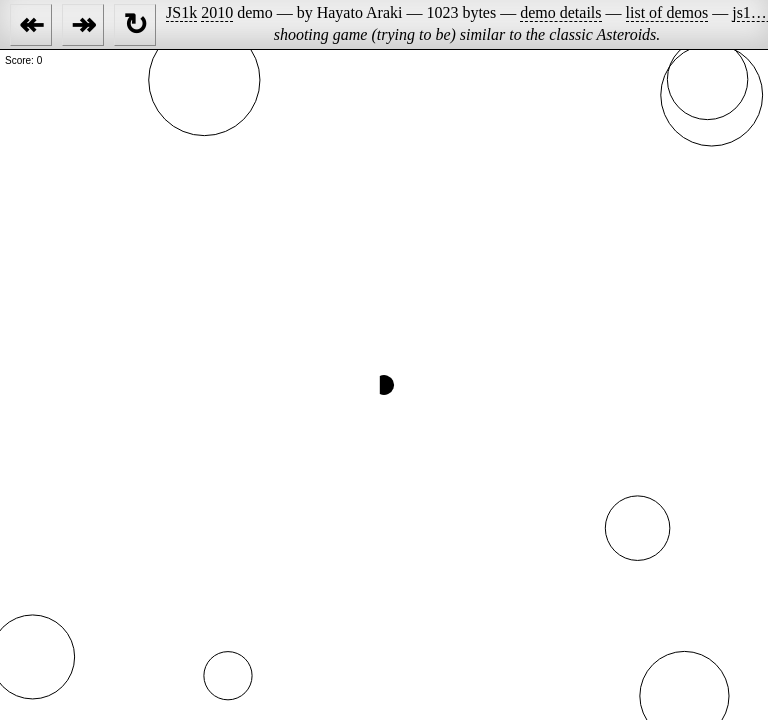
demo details (560, 12)
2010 (217, 12)
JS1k (181, 12)
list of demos (667, 12)
